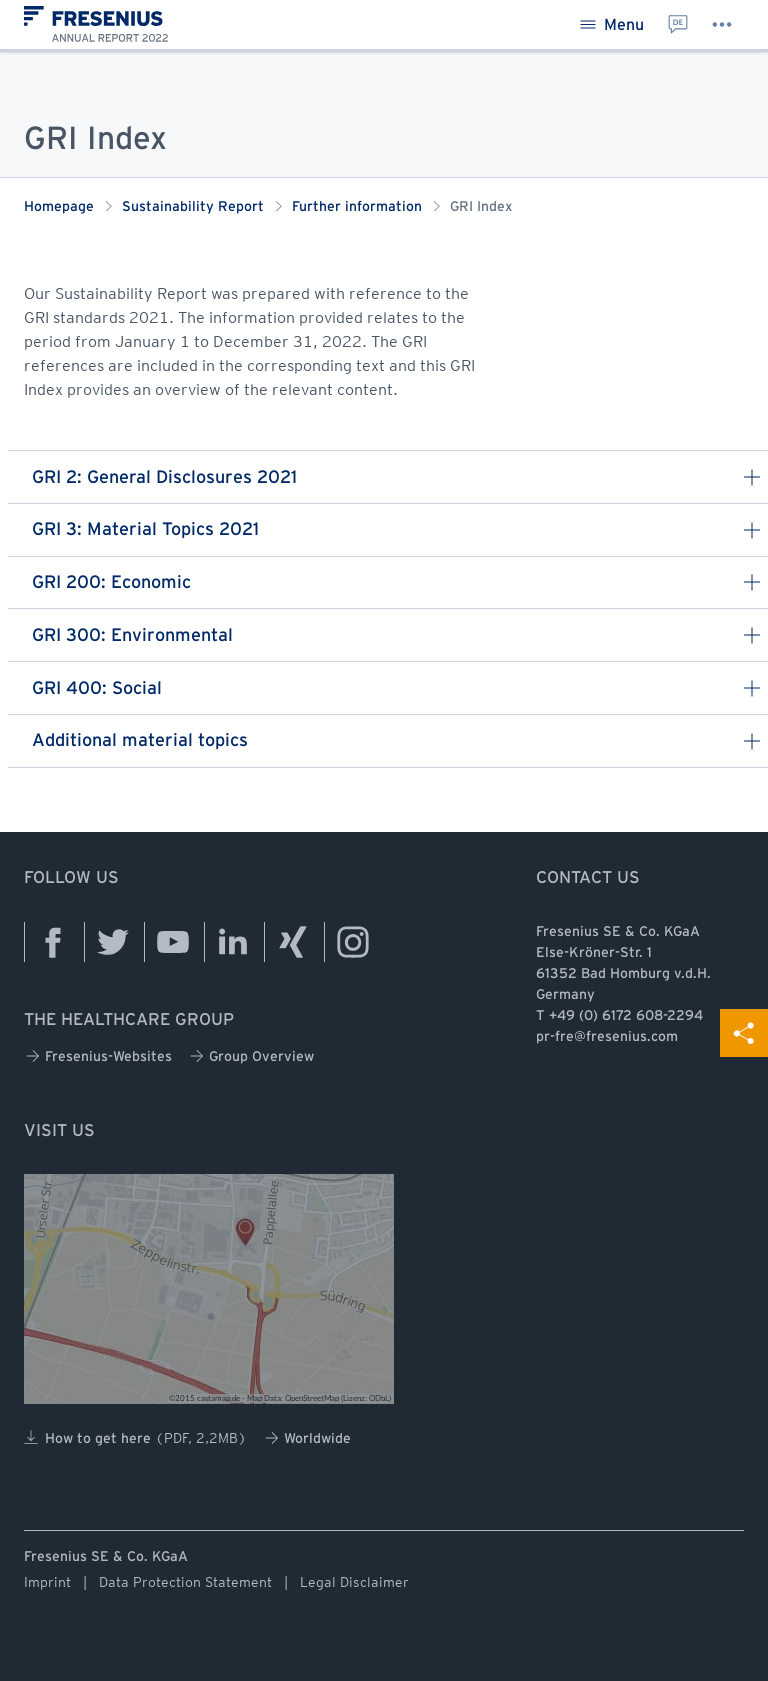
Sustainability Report (193, 207)
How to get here (135, 1438)
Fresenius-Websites (99, 1056)
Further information (357, 207)
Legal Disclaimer (354, 1582)
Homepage (59, 207)
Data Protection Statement (185, 1582)
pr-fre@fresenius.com (607, 1037)
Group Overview (252, 1056)
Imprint (47, 1582)
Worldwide (308, 1438)
